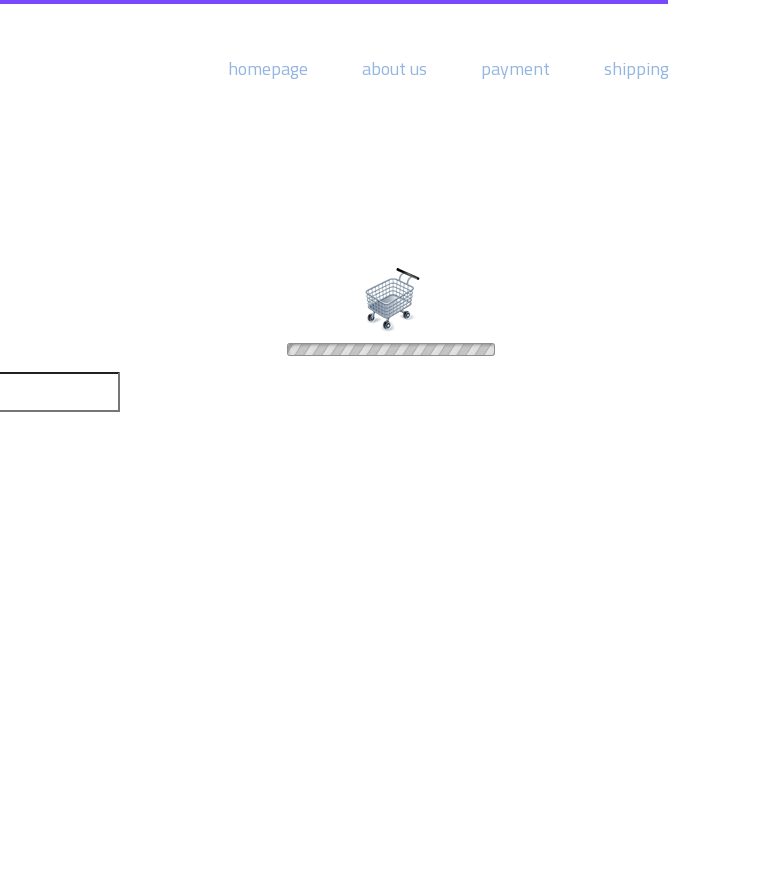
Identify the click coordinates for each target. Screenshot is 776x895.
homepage (268, 68)
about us (394, 68)
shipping (636, 68)
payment (515, 68)
